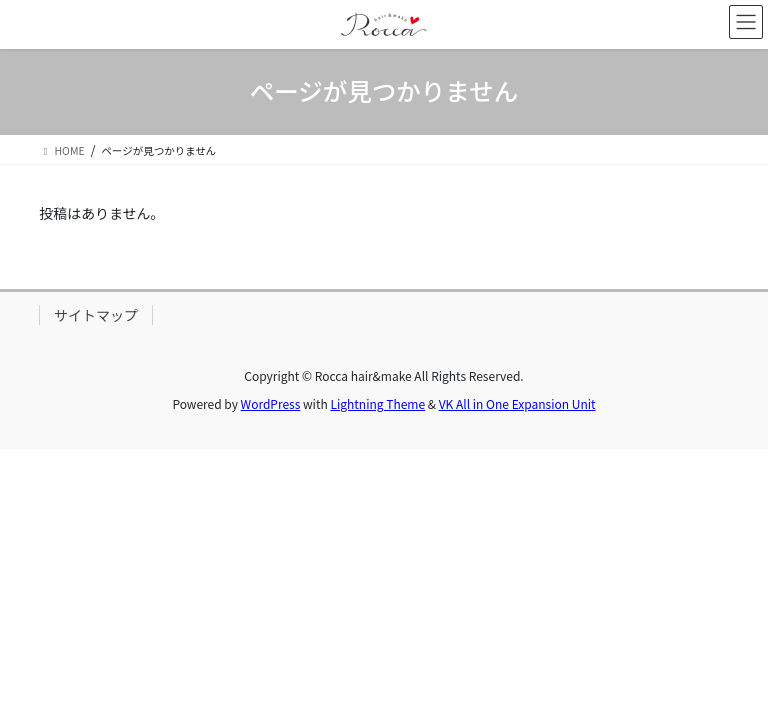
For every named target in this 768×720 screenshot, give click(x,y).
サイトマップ (96, 315)
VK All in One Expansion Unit (517, 403)
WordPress (271, 403)
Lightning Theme (377, 403)
